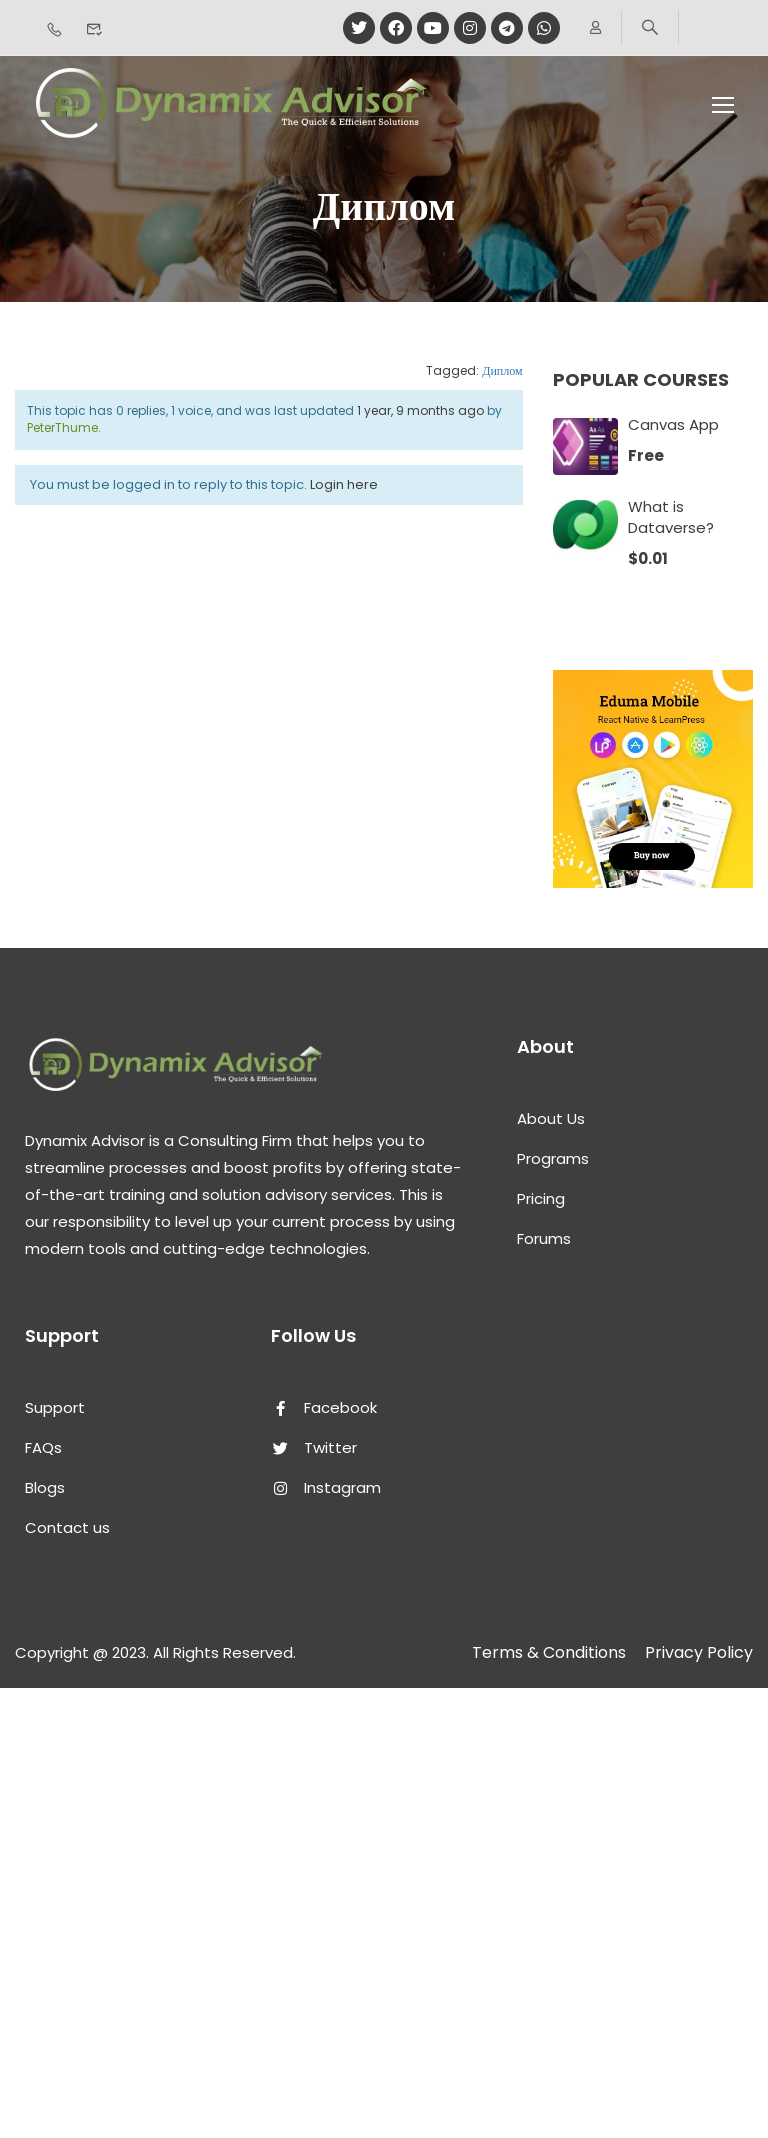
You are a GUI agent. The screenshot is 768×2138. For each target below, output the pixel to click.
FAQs (43, 1447)
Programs (553, 1158)
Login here (344, 484)
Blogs (45, 1487)
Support (55, 1407)
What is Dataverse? (671, 517)
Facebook (324, 1407)
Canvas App (673, 424)
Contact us (67, 1527)
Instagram (326, 1487)
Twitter (314, 1447)
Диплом (502, 370)
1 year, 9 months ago (420, 410)
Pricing (541, 1198)
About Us (551, 1118)
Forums (544, 1238)
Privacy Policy (699, 1652)
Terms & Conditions (549, 1652)
